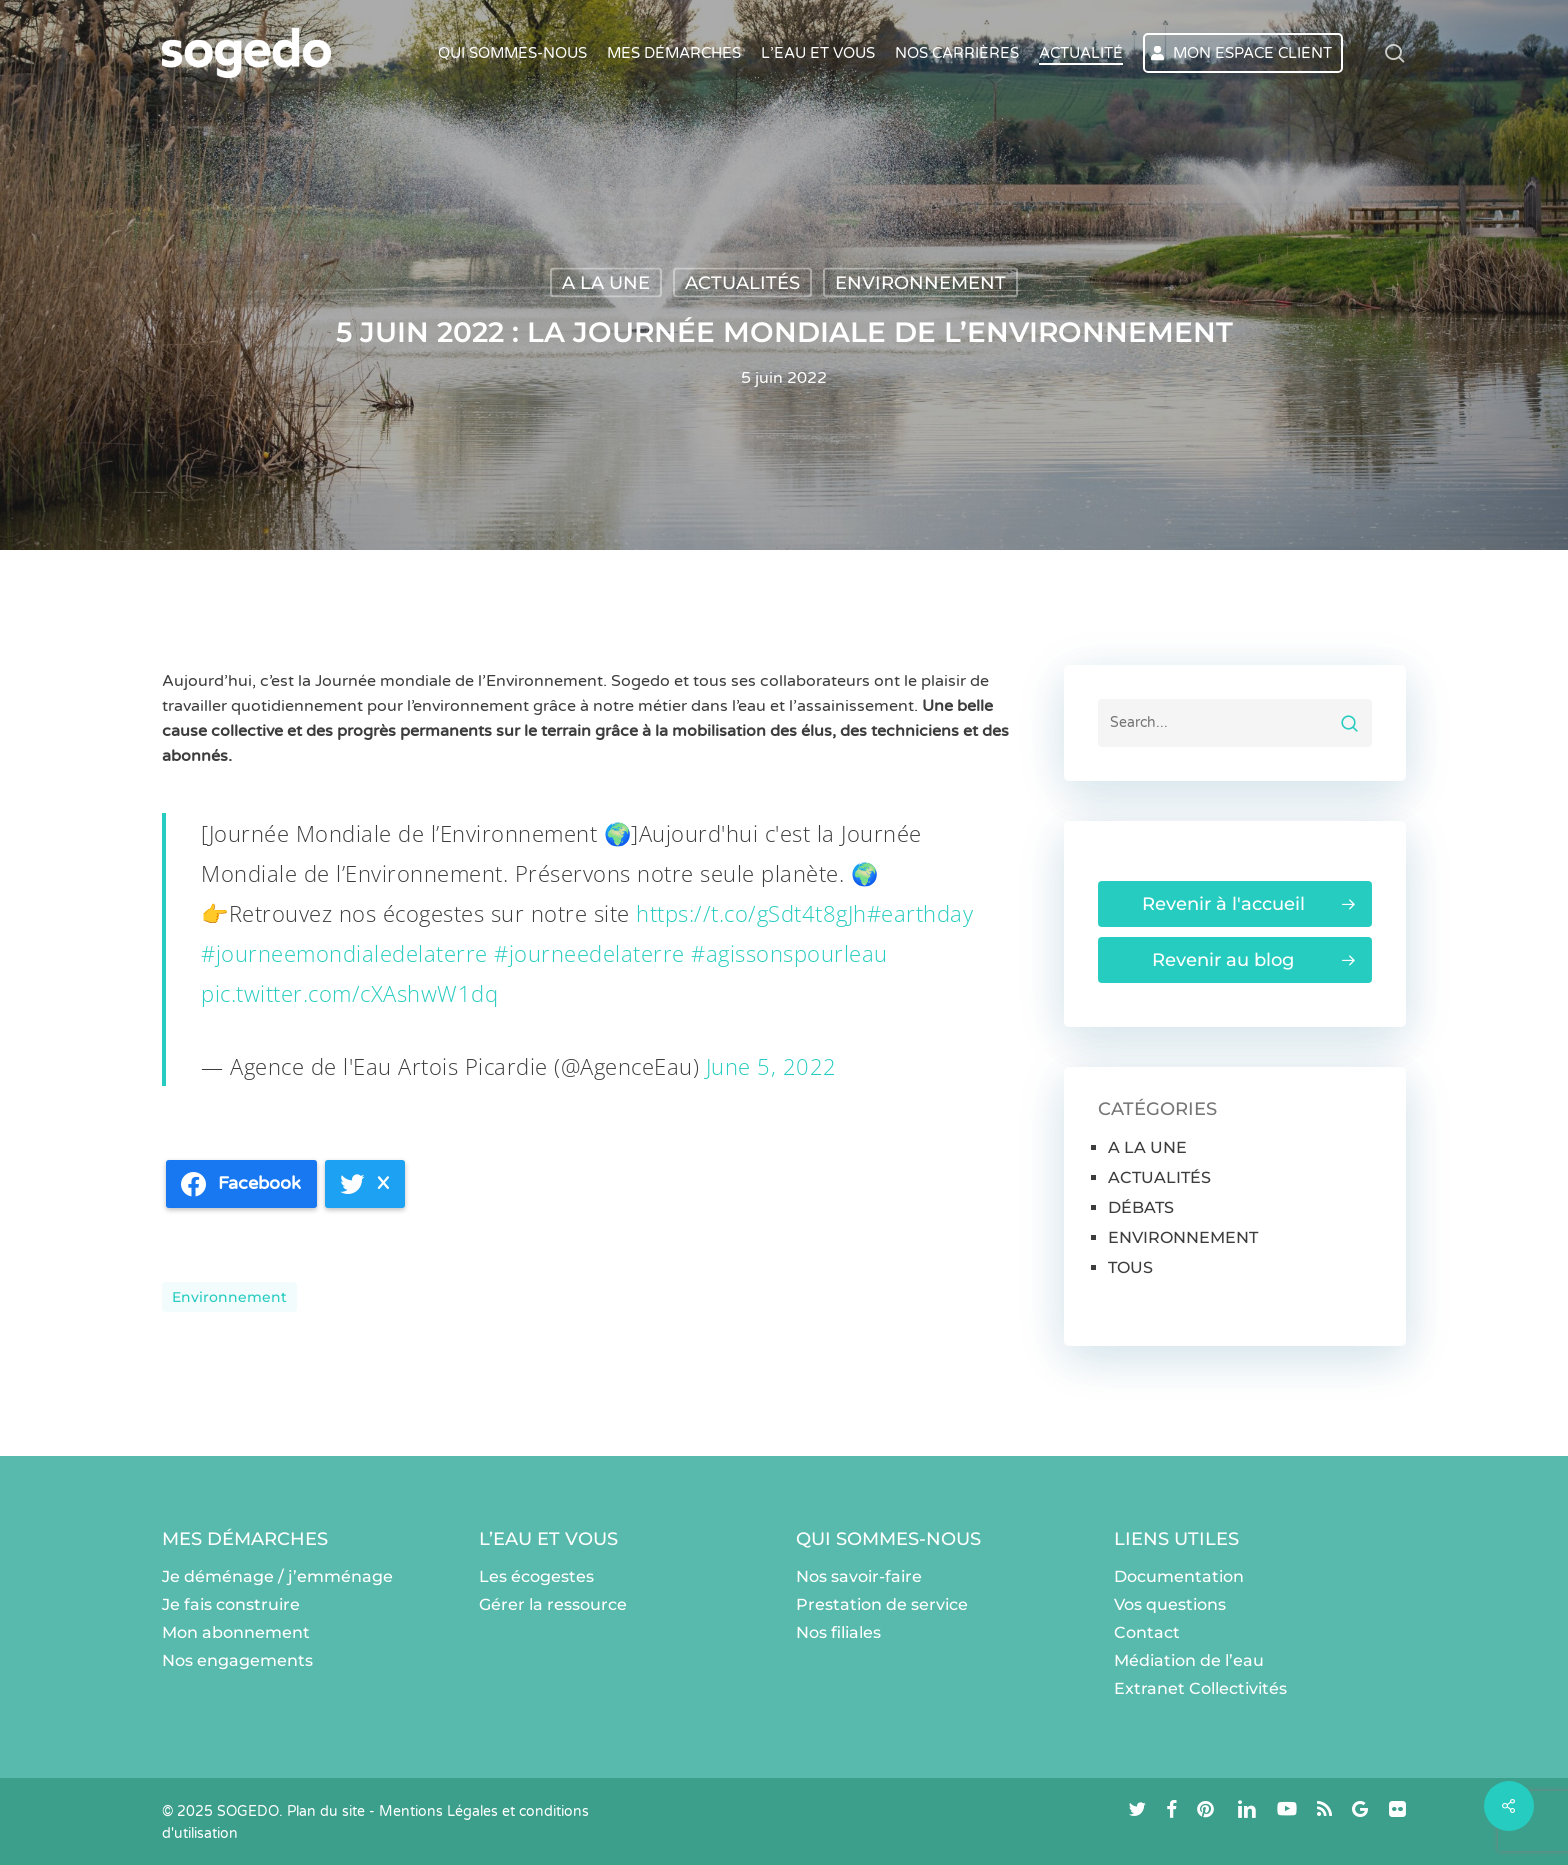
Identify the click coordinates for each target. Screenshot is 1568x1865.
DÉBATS (1141, 1207)
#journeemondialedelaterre (344, 953)
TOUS (1130, 1267)
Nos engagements (237, 1660)
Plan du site (326, 1811)
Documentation (1179, 1576)
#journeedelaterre (589, 953)
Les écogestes (536, 1576)
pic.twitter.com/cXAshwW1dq (349, 993)
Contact (1147, 1632)
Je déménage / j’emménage (277, 1576)
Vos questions (1170, 1604)
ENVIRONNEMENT (920, 283)
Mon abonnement (236, 1632)
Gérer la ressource (553, 1604)
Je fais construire (231, 1604)
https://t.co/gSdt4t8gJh (751, 913)
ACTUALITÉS (742, 283)
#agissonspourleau (789, 953)
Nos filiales (838, 1632)
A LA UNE (606, 283)
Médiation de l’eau (1189, 1660)
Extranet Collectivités (1200, 1688)
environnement (229, 1297)
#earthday (920, 913)
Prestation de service (882, 1604)
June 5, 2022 (771, 1066)
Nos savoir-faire (859, 1576)
